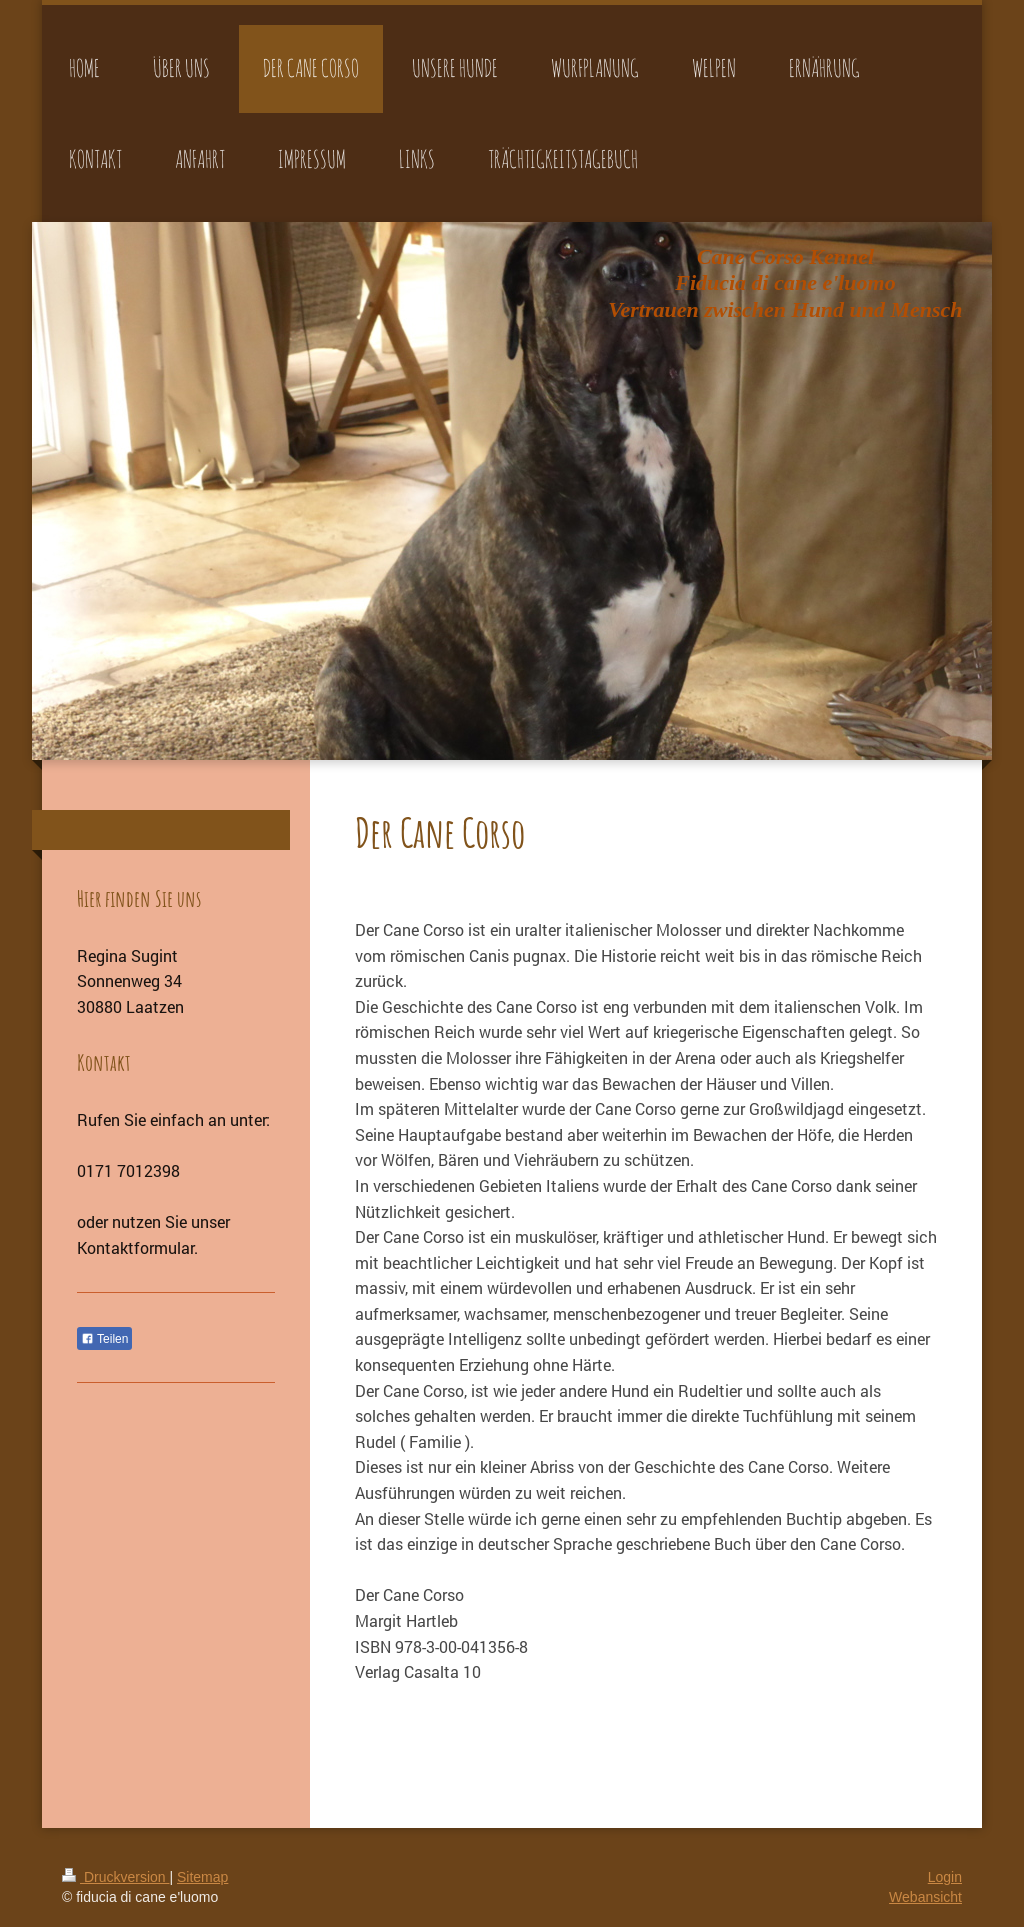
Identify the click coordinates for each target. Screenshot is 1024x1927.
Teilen (104, 1339)
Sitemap (202, 1877)
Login (945, 1877)
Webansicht (925, 1897)
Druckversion (115, 1877)
